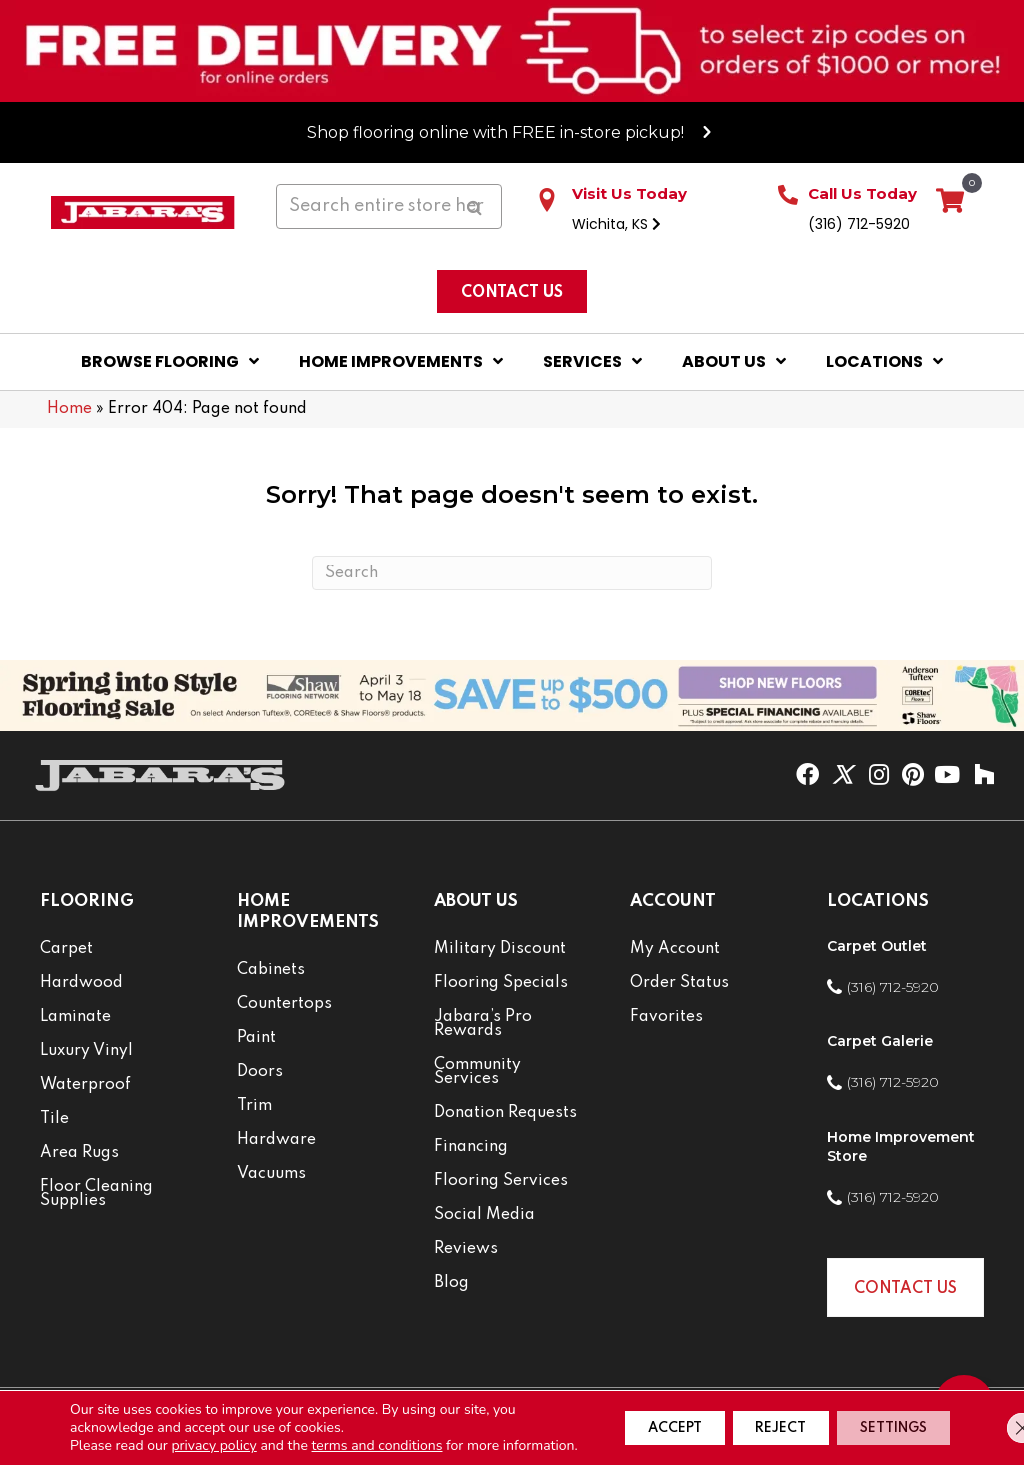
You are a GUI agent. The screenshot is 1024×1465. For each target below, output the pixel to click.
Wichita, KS (616, 224)
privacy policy (213, 1427)
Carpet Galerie (880, 1041)
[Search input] (389, 206)
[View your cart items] (950, 202)
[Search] (512, 573)
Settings (879, 1419)
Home (69, 409)
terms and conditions (377, 1427)
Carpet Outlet (877, 946)
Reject (741, 1419)
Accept (612, 1419)
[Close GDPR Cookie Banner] (992, 1419)
